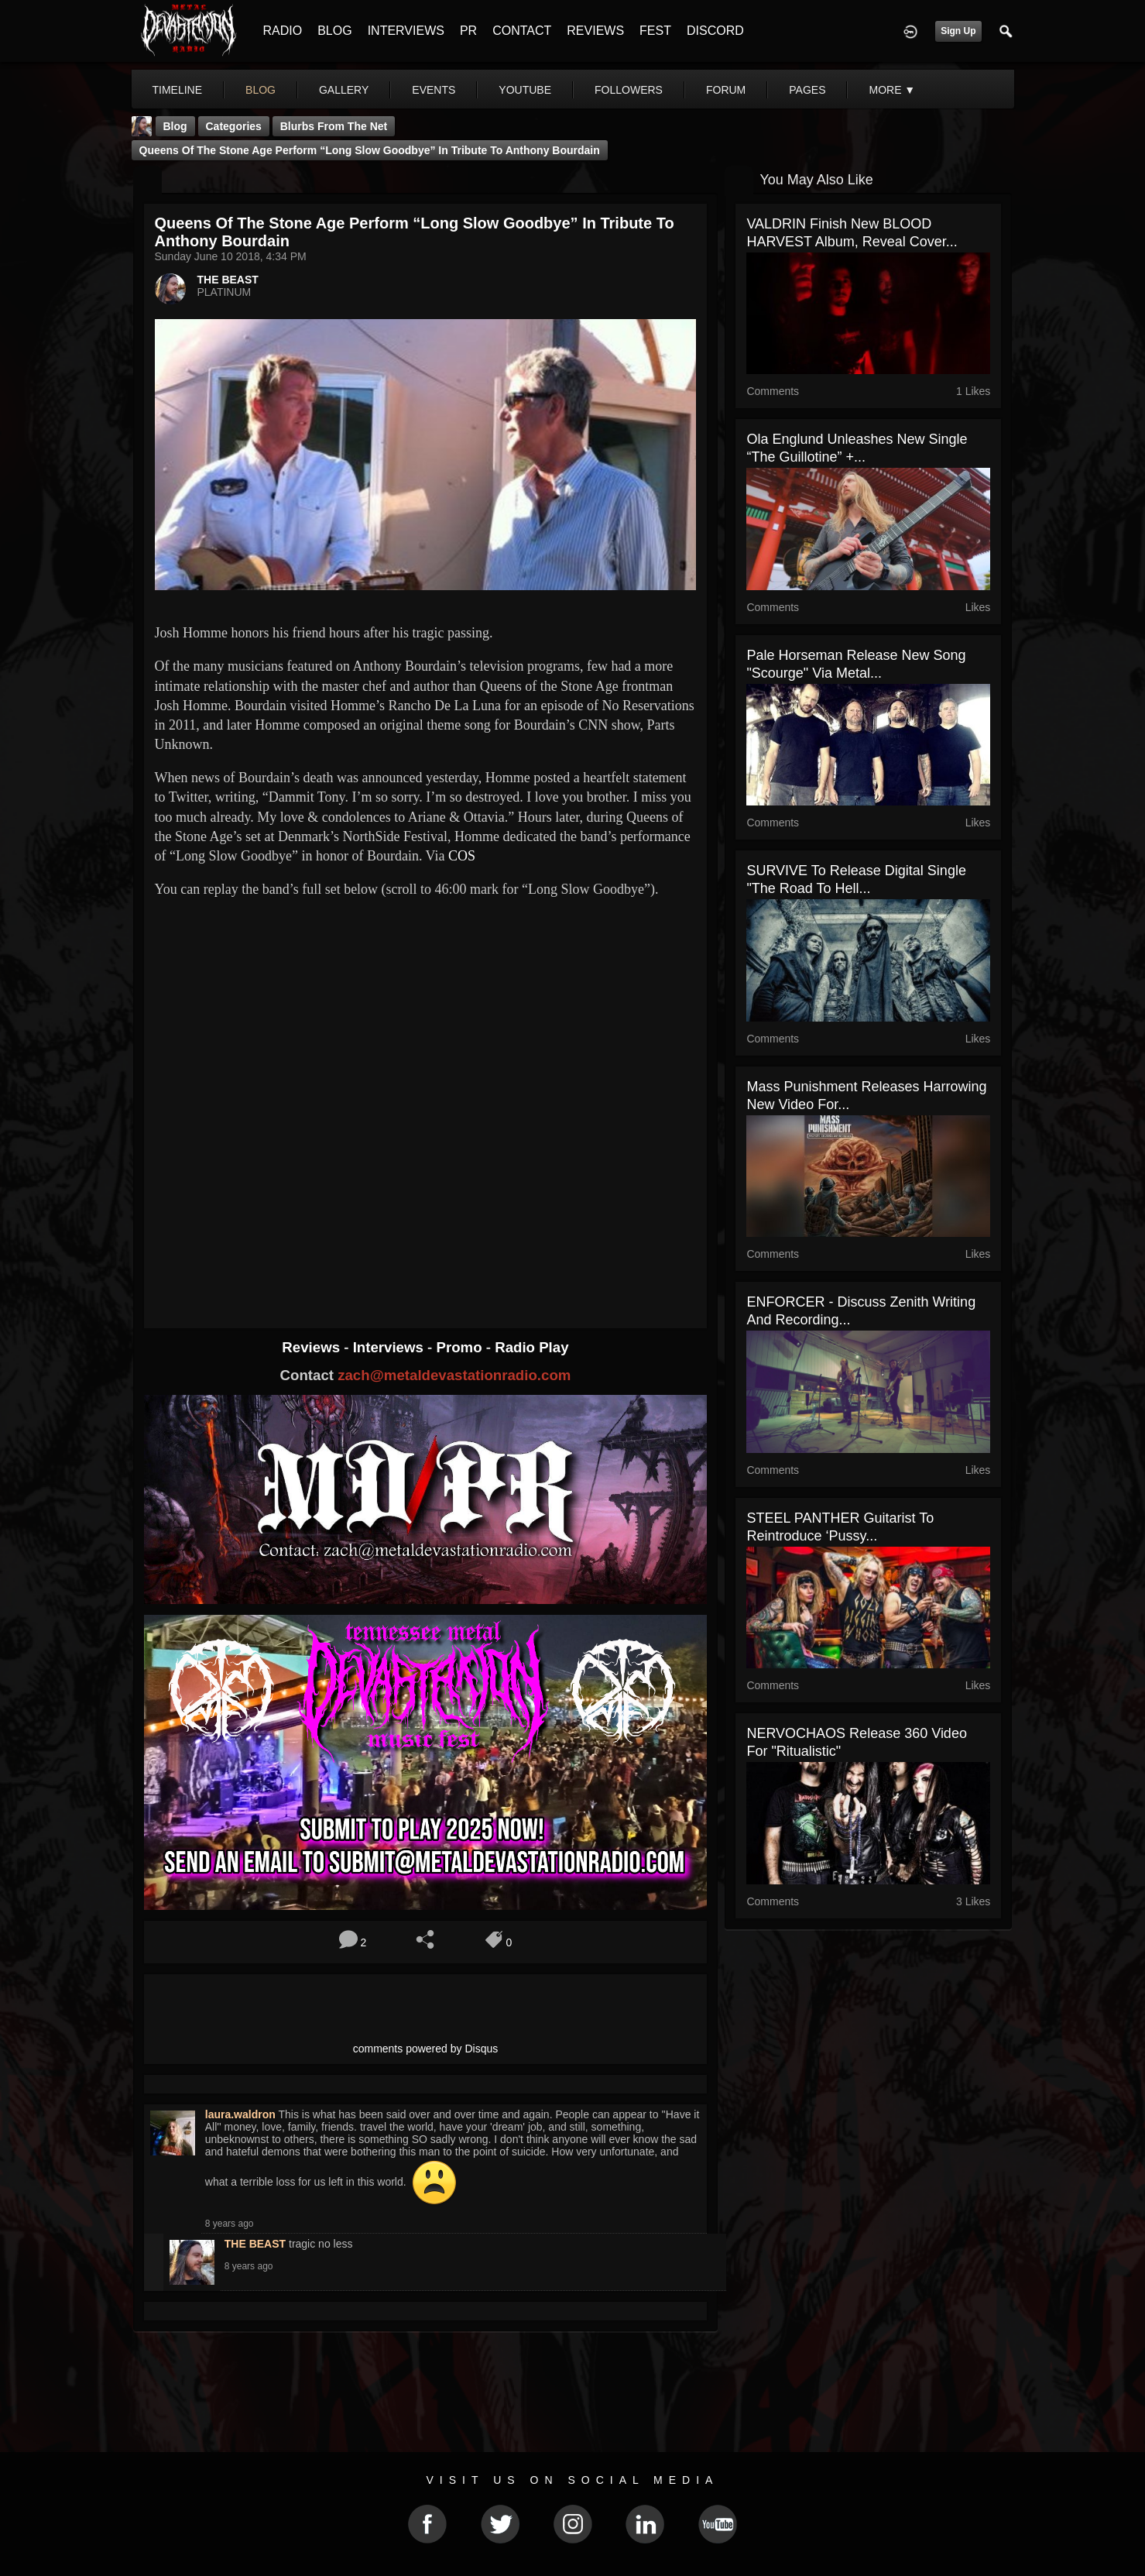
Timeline (178, 90)
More (892, 90)
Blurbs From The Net (333, 126)
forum (726, 90)
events (433, 90)
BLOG (334, 30)
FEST (655, 30)
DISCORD (715, 30)
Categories (234, 126)
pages (807, 90)
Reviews (313, 1347)
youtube (525, 90)
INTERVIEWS (406, 30)
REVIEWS (595, 30)
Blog (175, 126)
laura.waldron (240, 2114)
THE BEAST (228, 279)
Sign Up (958, 31)
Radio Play (531, 1347)
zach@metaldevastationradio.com (454, 1375)
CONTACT (521, 30)
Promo (460, 1347)
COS (461, 856)
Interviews (390, 1347)
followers (629, 90)
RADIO (283, 30)
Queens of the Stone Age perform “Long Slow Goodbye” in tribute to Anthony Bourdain (369, 150)
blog (260, 90)
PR (468, 30)
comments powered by (426, 2048)
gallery (344, 90)
